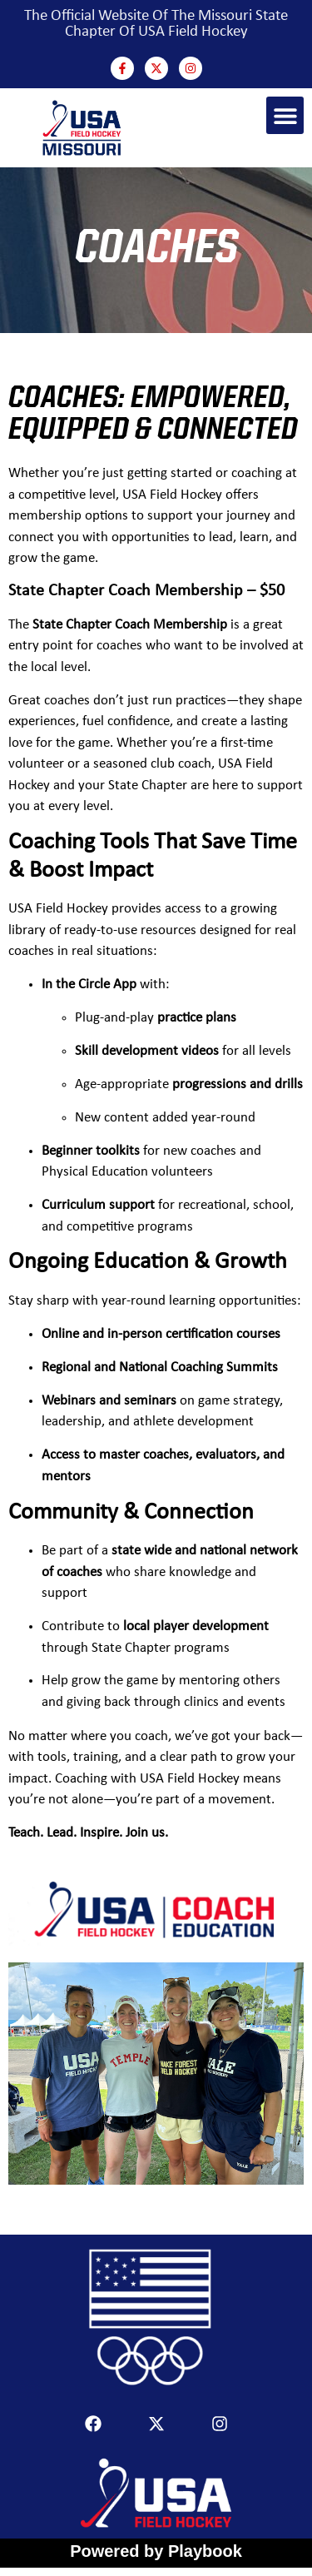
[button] (285, 115)
